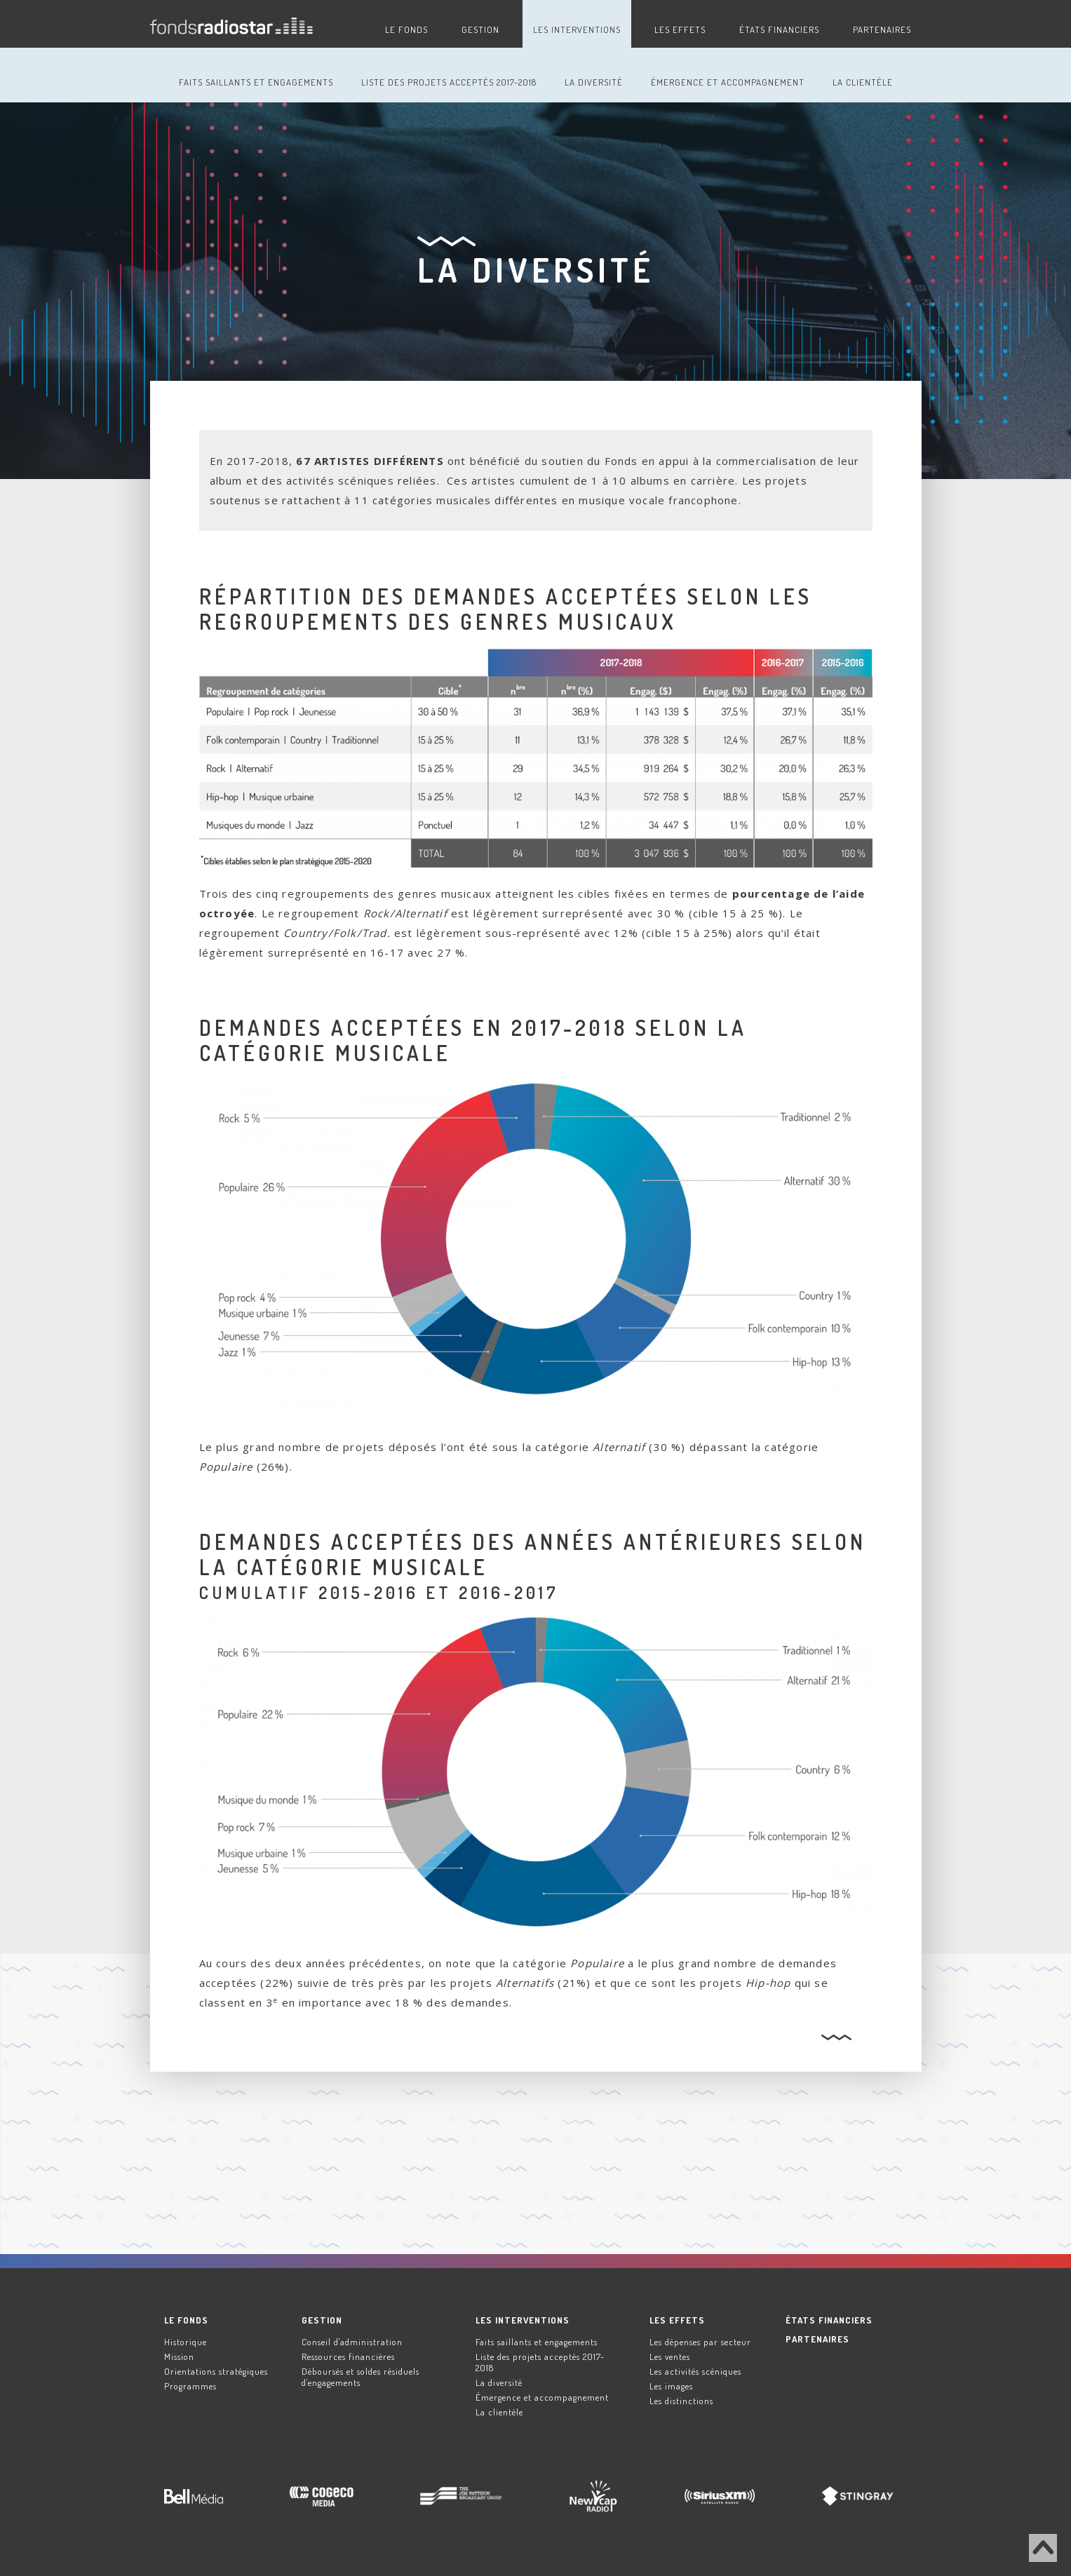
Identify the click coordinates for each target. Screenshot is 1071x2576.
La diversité (594, 82)
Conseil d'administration (352, 2341)
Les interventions (577, 29)
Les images (671, 2386)
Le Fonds (406, 29)
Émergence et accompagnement (727, 82)
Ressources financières (348, 2356)
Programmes (190, 2386)
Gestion (480, 29)
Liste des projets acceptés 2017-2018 (449, 82)
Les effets (680, 29)
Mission (179, 2356)
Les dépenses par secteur (700, 2341)
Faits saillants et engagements (256, 82)
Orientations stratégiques (216, 2371)
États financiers (779, 29)
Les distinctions (681, 2400)
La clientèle (863, 82)
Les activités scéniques (695, 2371)
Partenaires (882, 29)
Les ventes (669, 2356)
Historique (185, 2341)
